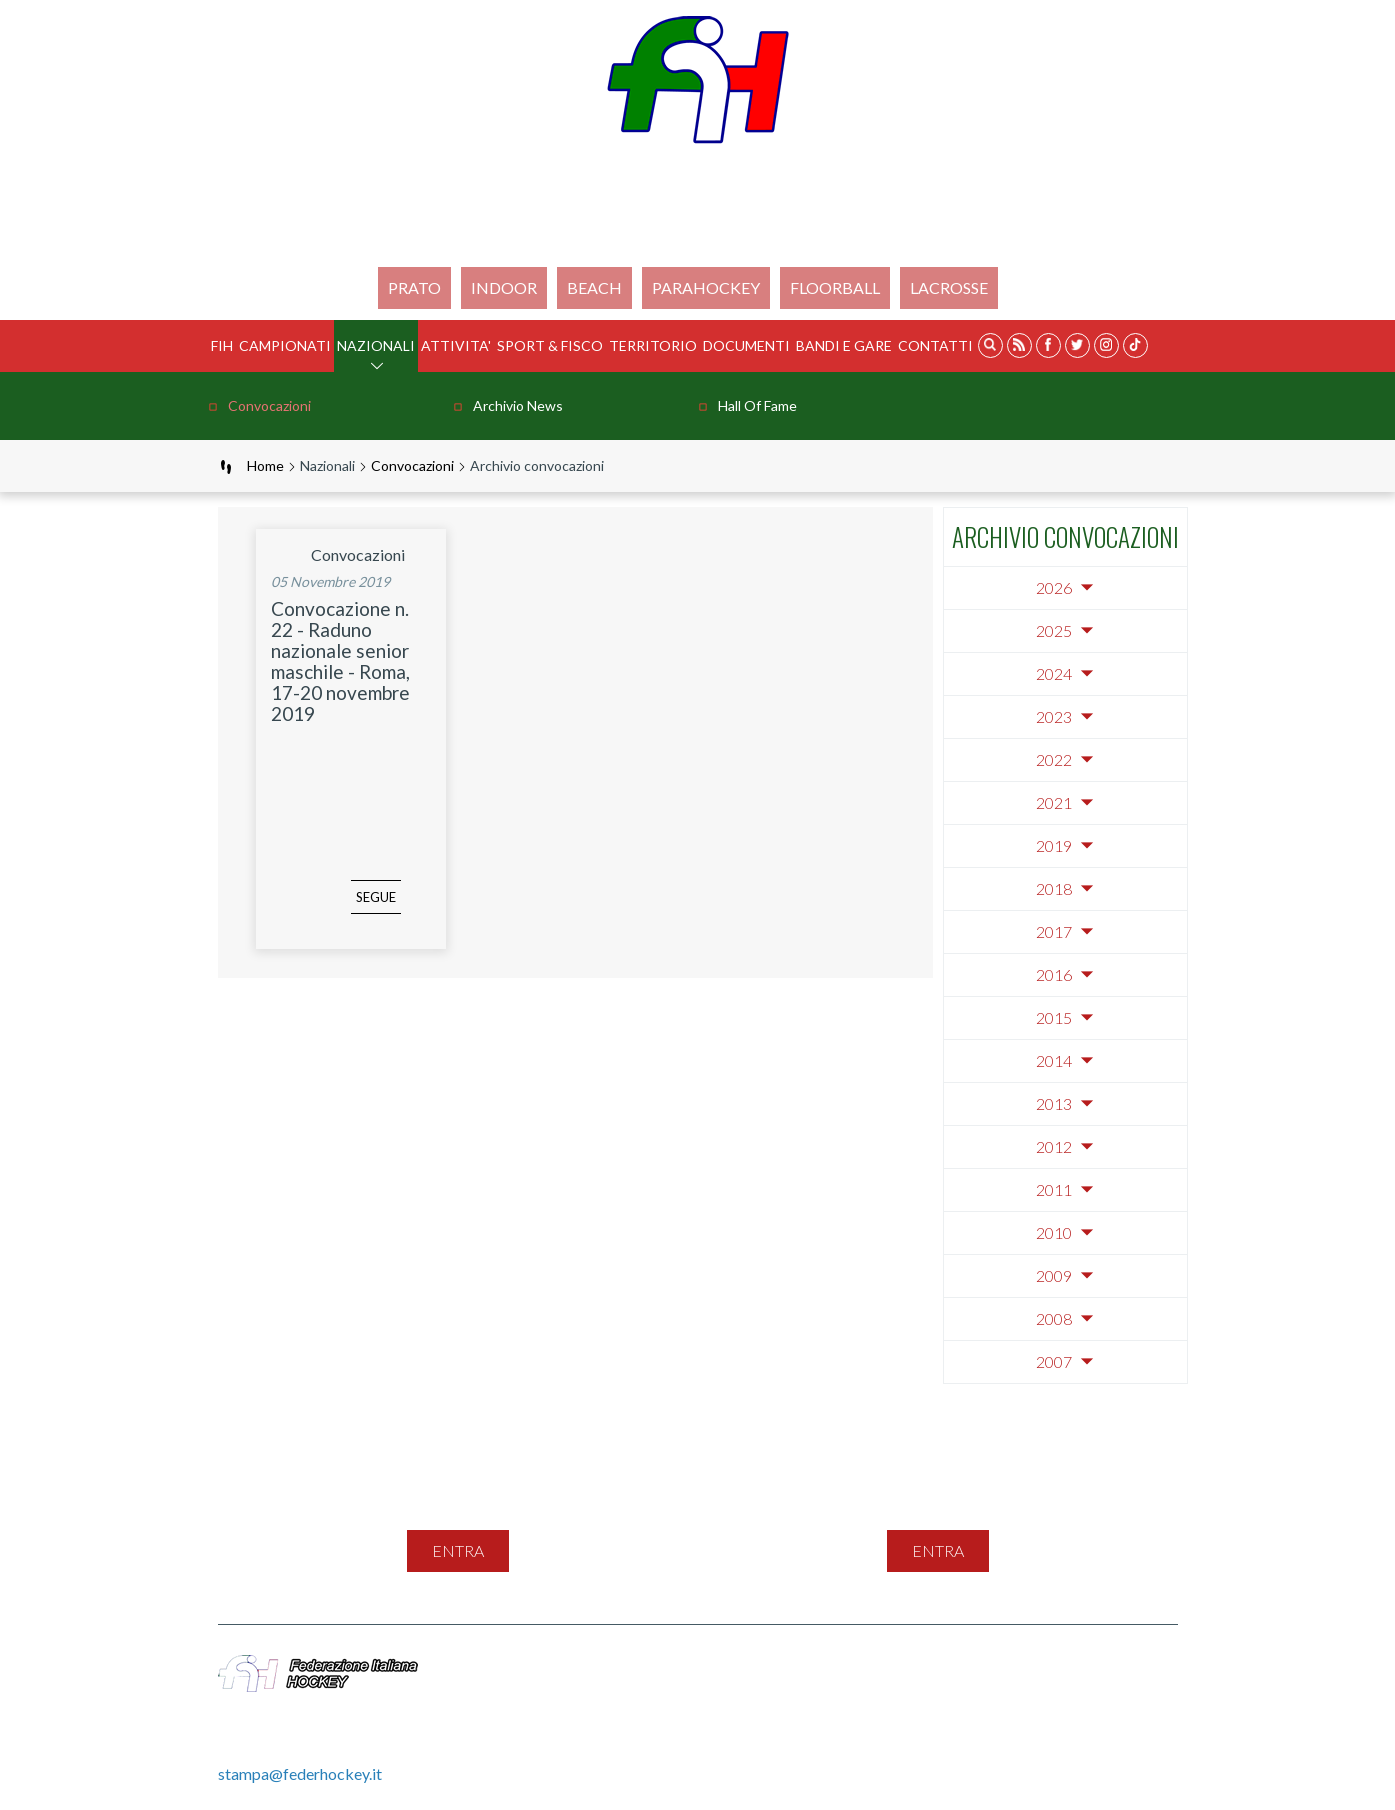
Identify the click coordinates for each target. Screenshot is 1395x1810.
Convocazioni (269, 405)
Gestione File (775, 1687)
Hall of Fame (757, 405)
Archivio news (518, 405)
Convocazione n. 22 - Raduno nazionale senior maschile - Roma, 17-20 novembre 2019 (340, 661)
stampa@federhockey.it (300, 1773)
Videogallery (666, 1687)
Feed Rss (853, 1665)
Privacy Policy (952, 1665)
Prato (414, 287)
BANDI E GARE (844, 345)
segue (346, 911)
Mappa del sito (673, 1665)
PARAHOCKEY (706, 287)
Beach (594, 287)
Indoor (504, 287)
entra (458, 1550)
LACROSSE (949, 287)
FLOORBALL (835, 287)
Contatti (935, 345)
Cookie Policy (1069, 1665)
